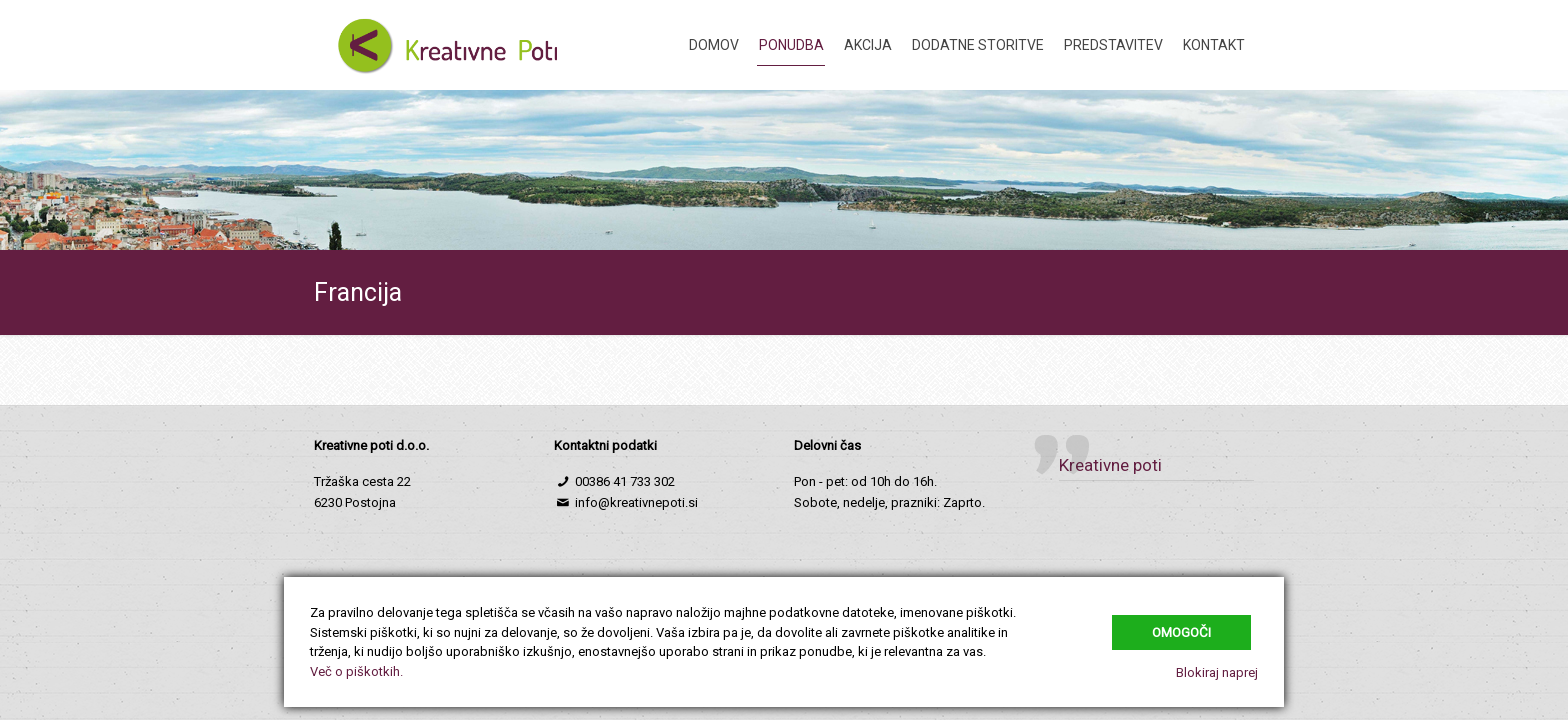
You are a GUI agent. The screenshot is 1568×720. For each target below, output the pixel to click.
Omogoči (1181, 632)
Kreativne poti (1110, 465)
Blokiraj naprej (1217, 672)
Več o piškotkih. (356, 671)
